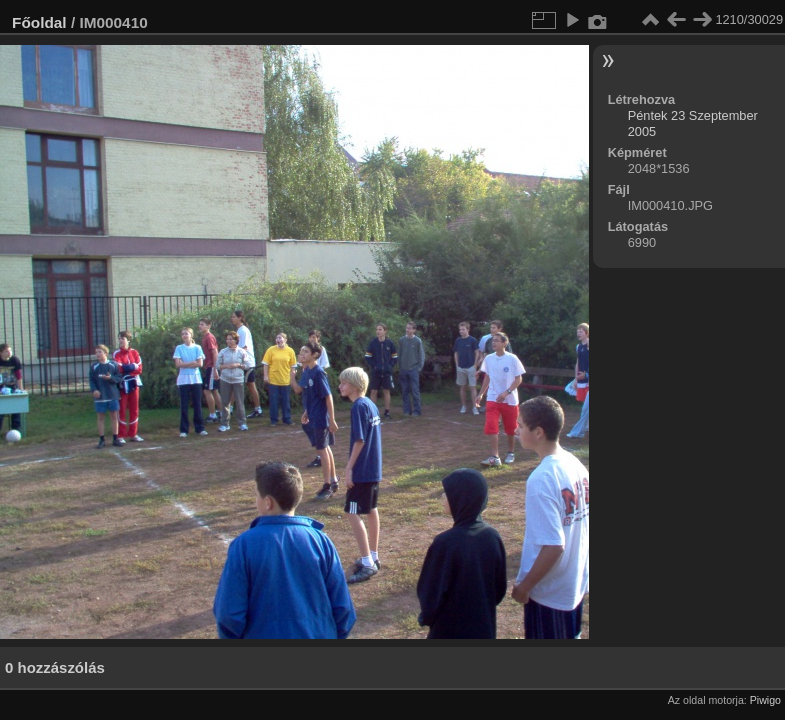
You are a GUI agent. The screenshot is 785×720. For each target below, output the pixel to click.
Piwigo (765, 700)
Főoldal (39, 22)
